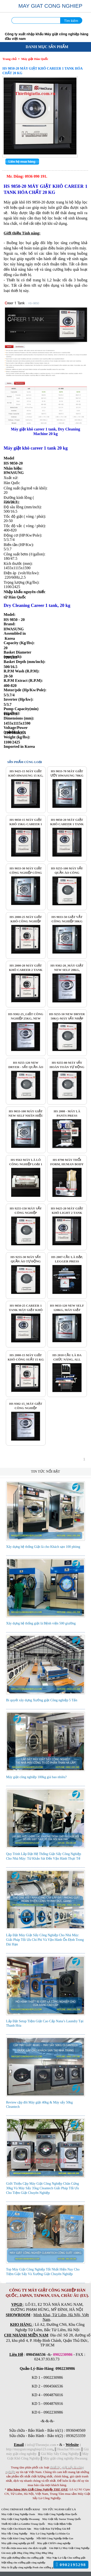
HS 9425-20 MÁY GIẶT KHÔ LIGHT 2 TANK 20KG (67, 1213)
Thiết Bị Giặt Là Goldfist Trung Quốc (23, 2523)
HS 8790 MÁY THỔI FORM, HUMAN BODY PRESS (67, 1164)
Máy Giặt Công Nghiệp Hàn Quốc (57, 2514)
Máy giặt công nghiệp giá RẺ (18, 2543)
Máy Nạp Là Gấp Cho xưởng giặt (66, 2557)
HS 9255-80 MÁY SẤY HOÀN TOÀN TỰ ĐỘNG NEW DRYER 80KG (67, 1067)
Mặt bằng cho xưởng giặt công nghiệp (23, 2562)
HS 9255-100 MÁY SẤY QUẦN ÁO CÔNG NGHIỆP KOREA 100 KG (66, 872)
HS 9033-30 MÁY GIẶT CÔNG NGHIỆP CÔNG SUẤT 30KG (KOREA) (25, 872)
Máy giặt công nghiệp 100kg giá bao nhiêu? (36, 1777)
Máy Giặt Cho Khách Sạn (16, 2528)
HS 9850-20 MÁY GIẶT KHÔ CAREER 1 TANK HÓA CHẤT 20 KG (42, 71)
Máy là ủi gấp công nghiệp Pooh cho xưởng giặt (29, 2567)
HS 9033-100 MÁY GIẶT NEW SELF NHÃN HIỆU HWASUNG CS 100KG (25, 1115)
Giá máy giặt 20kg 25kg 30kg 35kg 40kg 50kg (27, 2552)
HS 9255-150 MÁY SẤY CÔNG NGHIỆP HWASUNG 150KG (26, 1213)
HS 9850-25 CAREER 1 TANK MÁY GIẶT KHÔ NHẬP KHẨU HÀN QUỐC (26, 1310)
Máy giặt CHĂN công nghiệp (54, 2543)
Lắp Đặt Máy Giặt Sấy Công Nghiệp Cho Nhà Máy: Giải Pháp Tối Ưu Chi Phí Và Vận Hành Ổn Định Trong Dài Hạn (45, 1939)
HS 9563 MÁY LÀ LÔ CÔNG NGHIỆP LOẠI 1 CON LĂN (25, 1164)
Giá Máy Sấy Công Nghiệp (60, 2454)
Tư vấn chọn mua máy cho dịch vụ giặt (24, 2548)
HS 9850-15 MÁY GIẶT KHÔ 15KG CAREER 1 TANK (25, 824)
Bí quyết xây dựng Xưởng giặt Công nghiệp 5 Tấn (41, 1700)
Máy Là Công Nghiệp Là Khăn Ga (50, 2533)
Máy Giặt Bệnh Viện (59, 2523)
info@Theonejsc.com (41, 2445)
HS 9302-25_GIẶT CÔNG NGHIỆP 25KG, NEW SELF (25, 1018)
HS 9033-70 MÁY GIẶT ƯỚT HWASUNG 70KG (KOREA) (66, 775)
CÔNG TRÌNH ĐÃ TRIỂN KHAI (20, 2509)
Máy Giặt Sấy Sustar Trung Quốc (61, 2519)
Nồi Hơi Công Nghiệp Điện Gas (55, 2538)
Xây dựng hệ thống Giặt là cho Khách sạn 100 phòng (43, 1547)
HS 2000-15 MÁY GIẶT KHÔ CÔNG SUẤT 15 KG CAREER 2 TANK (26, 1359)
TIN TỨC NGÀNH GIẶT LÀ (59, 2509)
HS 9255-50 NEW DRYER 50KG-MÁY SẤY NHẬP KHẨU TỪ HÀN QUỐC (67, 1018)
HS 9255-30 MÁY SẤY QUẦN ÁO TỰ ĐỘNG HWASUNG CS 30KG (25, 1261)
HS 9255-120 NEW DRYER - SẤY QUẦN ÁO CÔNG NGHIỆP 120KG (25, 1067)
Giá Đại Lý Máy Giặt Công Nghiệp (69, 2548)
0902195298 (71, 2564)
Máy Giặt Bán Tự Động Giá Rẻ (52, 2528)
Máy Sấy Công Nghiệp (14, 2533)
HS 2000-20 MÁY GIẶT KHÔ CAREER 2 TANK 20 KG (25, 970)
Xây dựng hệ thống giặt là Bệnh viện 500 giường (41, 1623)
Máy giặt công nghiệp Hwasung (65, 2458)
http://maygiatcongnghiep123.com (29, 2449)
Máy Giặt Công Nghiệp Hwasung (20, 2519)
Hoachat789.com (69, 2449)
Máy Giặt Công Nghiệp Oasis (18, 2514)
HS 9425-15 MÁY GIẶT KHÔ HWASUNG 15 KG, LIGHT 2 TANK (25, 775)
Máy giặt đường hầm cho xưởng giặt (22, 2557)
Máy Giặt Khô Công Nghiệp (17, 2538)
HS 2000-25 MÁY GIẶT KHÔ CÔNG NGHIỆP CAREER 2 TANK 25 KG (25, 921)
